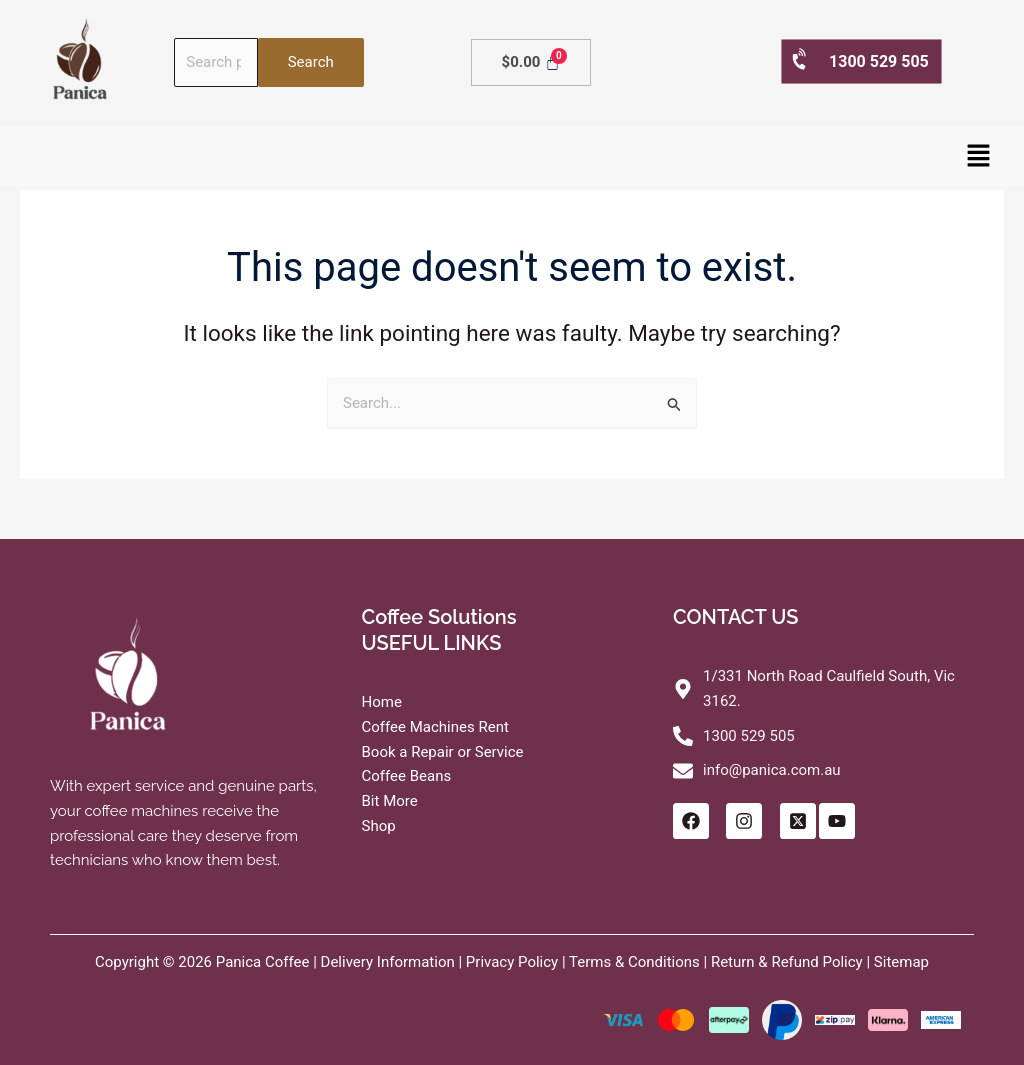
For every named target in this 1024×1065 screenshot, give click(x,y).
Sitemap (901, 962)
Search (311, 62)
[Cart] (531, 62)
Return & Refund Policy (787, 962)
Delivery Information (388, 962)
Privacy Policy (512, 962)
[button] (979, 156)
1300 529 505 (859, 60)
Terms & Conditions (634, 962)
